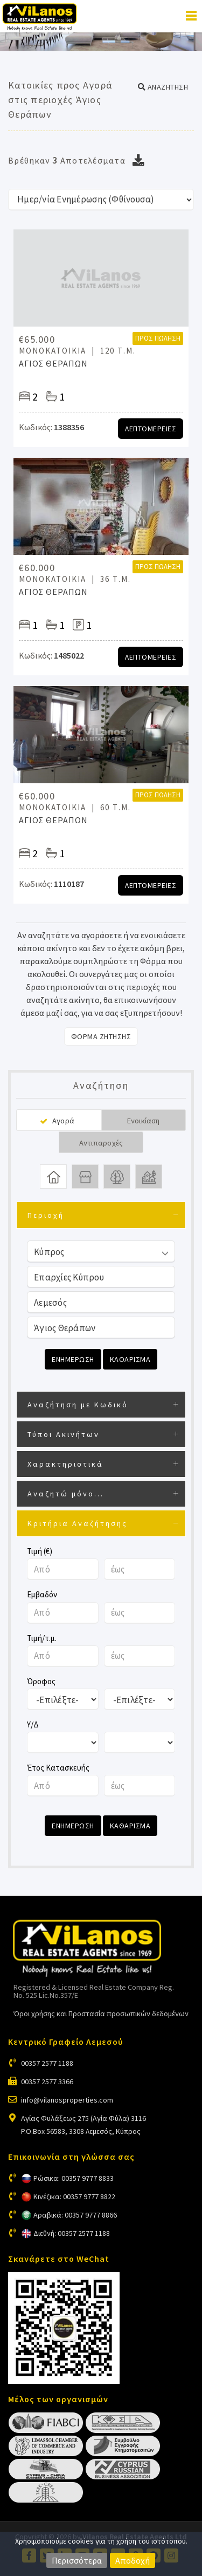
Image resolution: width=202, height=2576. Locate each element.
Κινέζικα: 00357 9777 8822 (74, 2196)
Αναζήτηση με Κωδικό (77, 1404)
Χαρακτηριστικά (65, 1464)
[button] (163, 87)
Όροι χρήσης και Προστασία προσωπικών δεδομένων (101, 2013)
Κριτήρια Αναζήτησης (77, 1523)
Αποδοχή (132, 2560)
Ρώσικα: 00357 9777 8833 (73, 2178)
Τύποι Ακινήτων (63, 1434)
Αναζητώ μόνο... (65, 1494)
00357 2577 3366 (47, 2081)
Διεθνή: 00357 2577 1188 (71, 2233)
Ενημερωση (73, 1359)
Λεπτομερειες (150, 428)
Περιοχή (45, 1215)
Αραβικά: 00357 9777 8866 (75, 2215)
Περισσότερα (77, 2560)
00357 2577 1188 (47, 2063)
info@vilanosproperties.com (67, 2100)
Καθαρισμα (130, 1359)
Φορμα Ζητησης (101, 1036)
